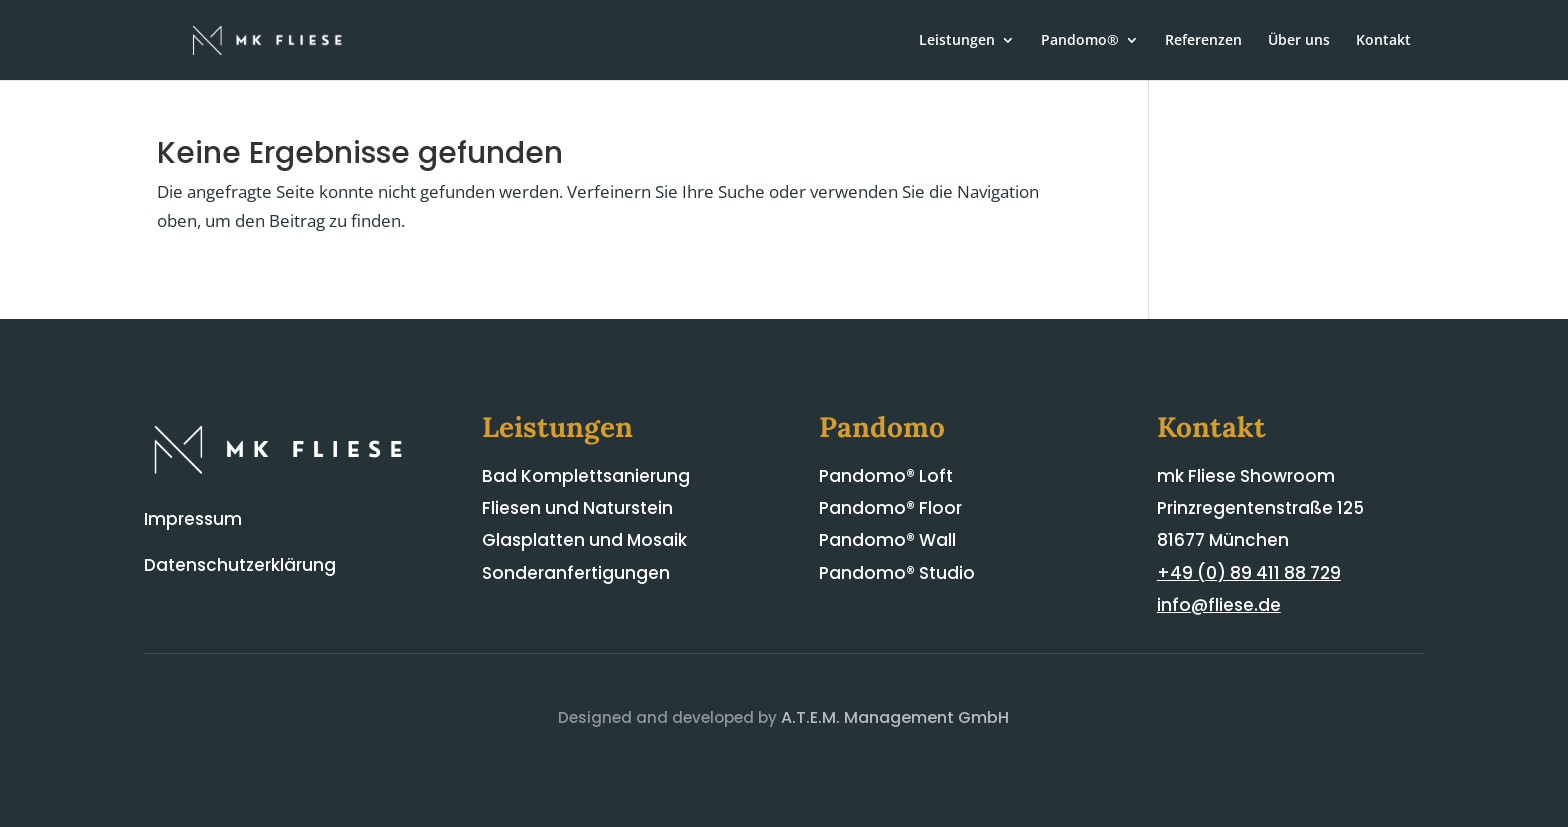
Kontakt (1383, 41)
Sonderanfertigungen (576, 573)
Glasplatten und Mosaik (584, 540)
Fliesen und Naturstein (577, 508)
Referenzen (1203, 41)
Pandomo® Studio (897, 573)
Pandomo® (1080, 41)
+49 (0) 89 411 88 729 (1249, 573)
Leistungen (957, 41)
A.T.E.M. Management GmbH (895, 717)
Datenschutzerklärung (240, 565)
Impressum (193, 519)
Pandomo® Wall (887, 540)
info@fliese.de (1219, 605)
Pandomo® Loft (886, 476)
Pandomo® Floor (890, 508)
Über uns (1299, 41)
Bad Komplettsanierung (586, 476)
